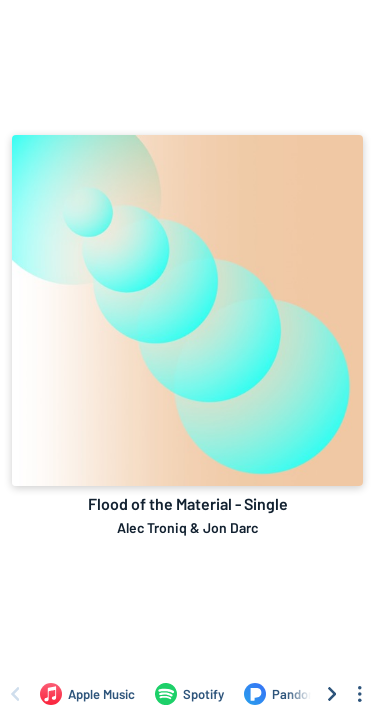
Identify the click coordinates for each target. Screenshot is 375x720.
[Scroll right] (332, 694)
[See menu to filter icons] (360, 694)
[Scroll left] (15, 694)
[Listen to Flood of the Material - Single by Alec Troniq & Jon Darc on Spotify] (189, 694)
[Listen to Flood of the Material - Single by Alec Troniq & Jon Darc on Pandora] (282, 694)
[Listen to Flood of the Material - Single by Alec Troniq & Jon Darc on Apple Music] (87, 694)
